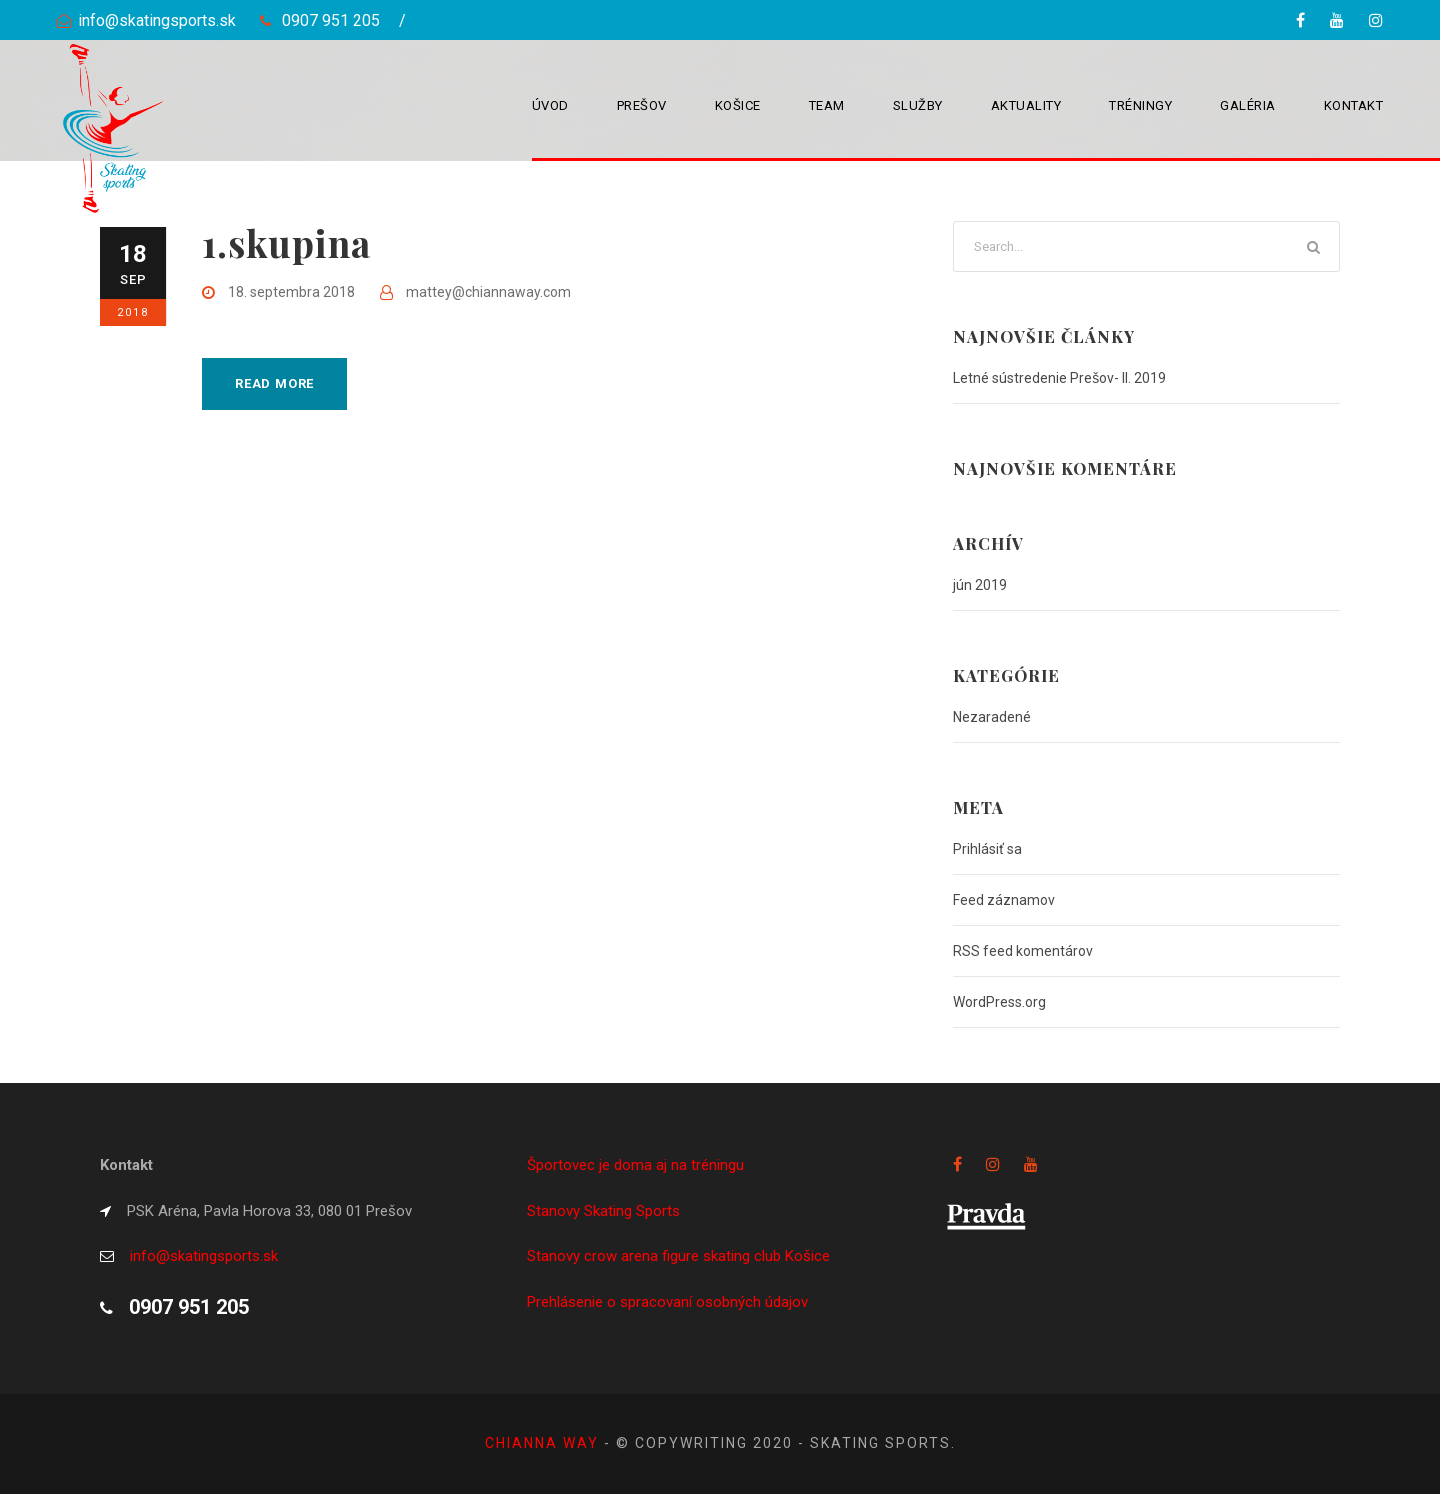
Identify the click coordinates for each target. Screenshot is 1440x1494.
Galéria (1248, 105)
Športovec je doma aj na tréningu (635, 1165)
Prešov (642, 105)
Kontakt (1354, 105)
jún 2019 (980, 585)
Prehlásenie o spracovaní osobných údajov (667, 1302)
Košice (738, 105)
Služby (918, 105)
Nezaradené (992, 717)
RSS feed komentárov (1023, 951)
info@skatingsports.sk (157, 20)
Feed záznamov (1004, 900)
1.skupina (286, 242)
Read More (274, 383)
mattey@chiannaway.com (488, 292)
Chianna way (544, 1443)
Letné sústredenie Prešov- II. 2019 (1059, 378)
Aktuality (1026, 105)
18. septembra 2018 (291, 292)
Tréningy (1140, 105)
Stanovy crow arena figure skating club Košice (678, 1256)
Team (827, 105)
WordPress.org (999, 1002)
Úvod (550, 105)
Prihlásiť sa (987, 849)
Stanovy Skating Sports (603, 1211)
